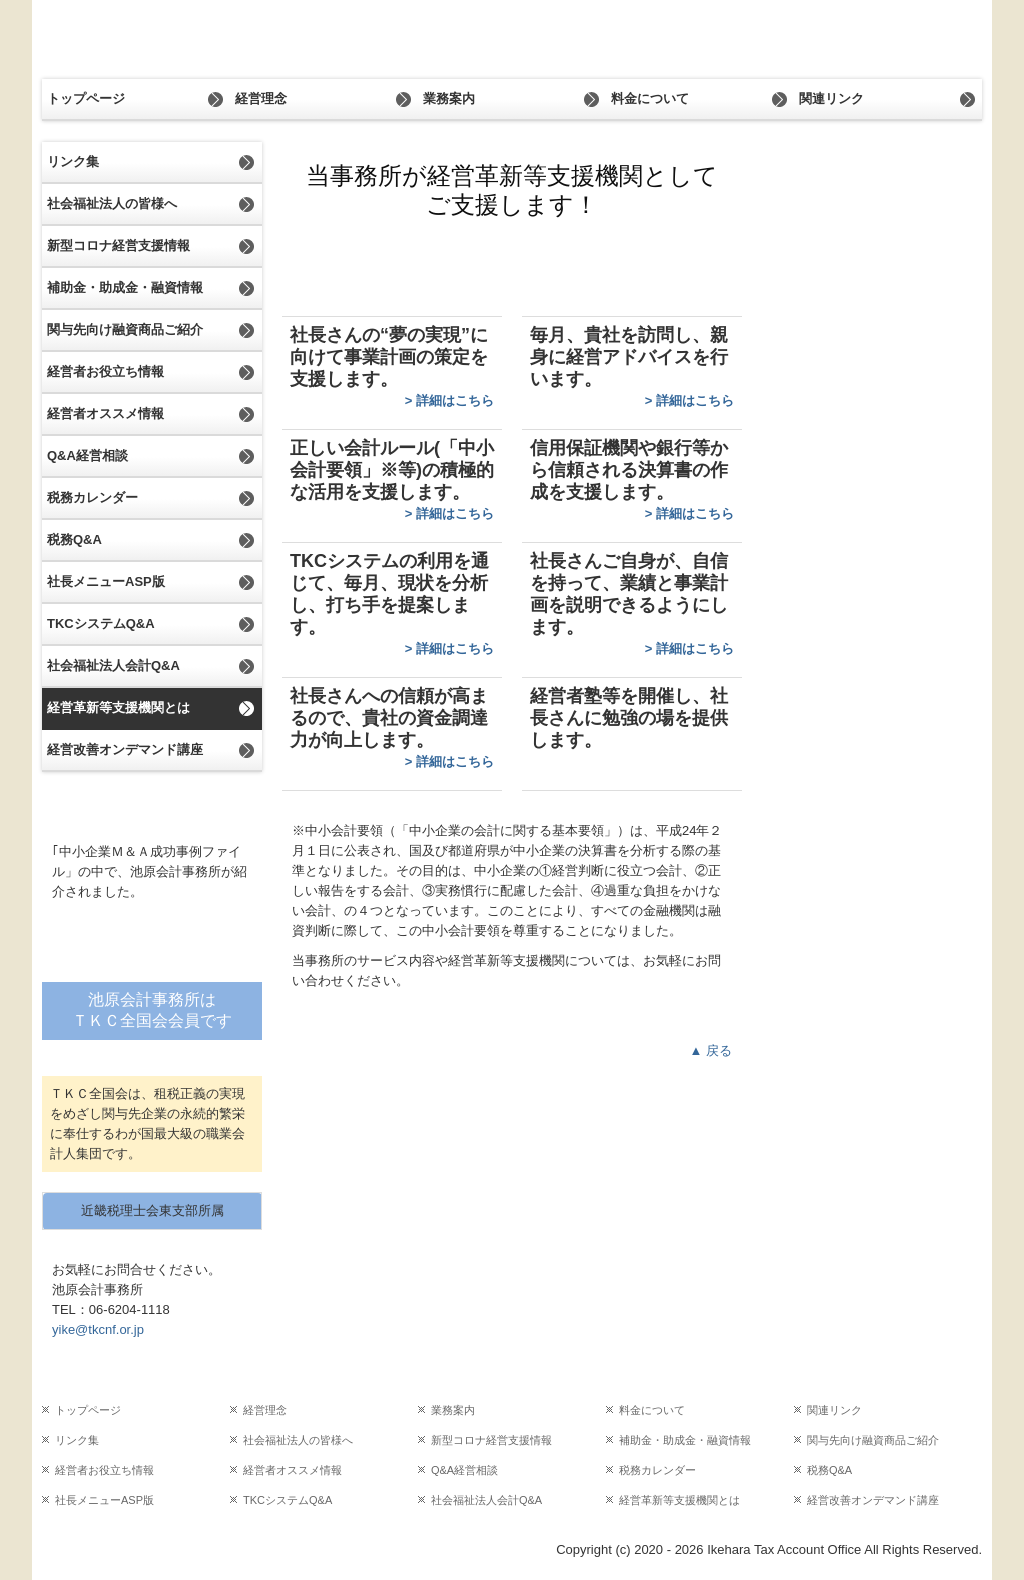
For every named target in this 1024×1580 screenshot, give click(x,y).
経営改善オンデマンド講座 (125, 749)
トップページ (86, 98)
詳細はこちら (455, 400)
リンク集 (73, 161)
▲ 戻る (711, 1050)
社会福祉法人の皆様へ (112, 203)
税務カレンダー (92, 497)
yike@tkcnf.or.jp (98, 1329)
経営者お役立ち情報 (105, 371)
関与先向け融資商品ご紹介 (125, 329)
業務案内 (449, 98)
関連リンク (831, 98)
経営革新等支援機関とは (118, 707)
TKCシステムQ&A (101, 623)
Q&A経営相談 (87, 455)
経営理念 (261, 98)
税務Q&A (74, 539)
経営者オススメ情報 (105, 413)
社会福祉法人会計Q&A (113, 665)
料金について (650, 98)
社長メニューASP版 (106, 581)
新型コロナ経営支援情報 (118, 245)
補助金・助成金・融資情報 (125, 287)
